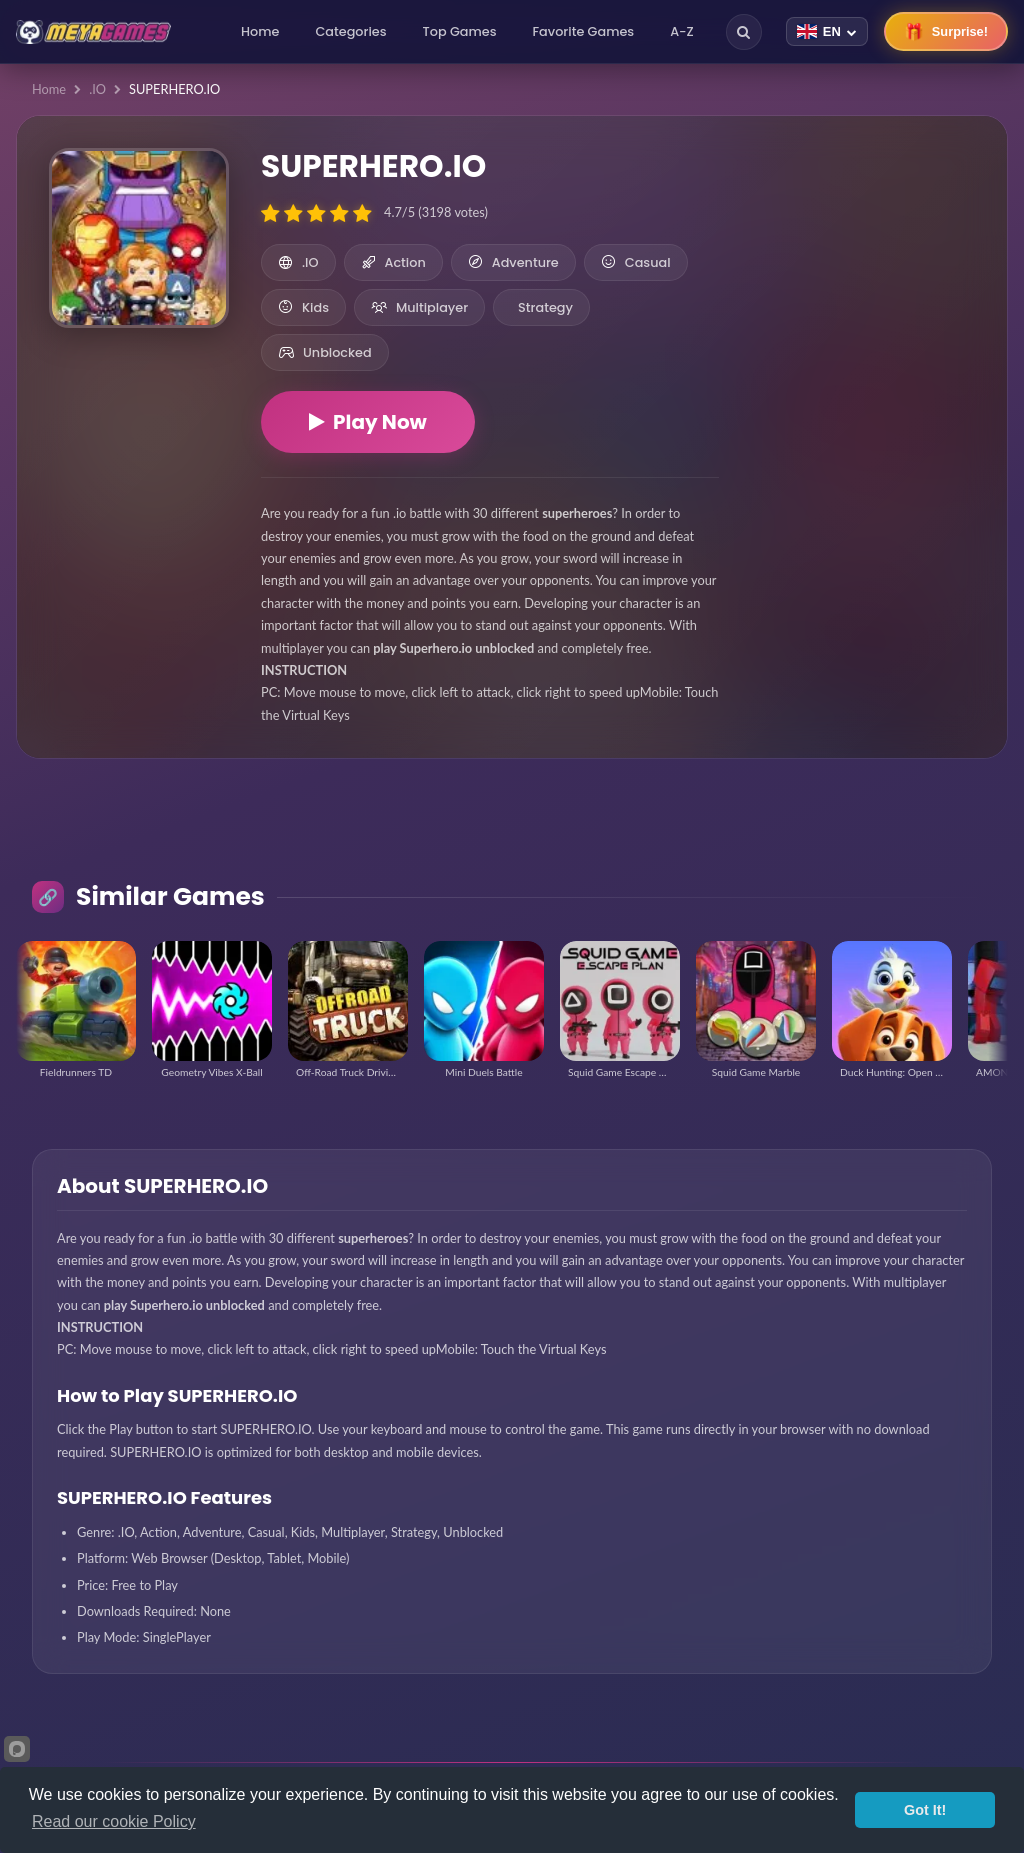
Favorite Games (584, 31)
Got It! (925, 1810)
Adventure (513, 262)
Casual (636, 262)
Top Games (460, 31)
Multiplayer (419, 307)
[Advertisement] (863, 260)
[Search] (744, 32)
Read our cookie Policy (114, 1821)
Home (260, 31)
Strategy (545, 307)
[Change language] (827, 31)
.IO (97, 89)
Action (393, 262)
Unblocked (325, 352)
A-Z (682, 31)
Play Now (368, 422)
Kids (303, 307)
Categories (350, 31)
